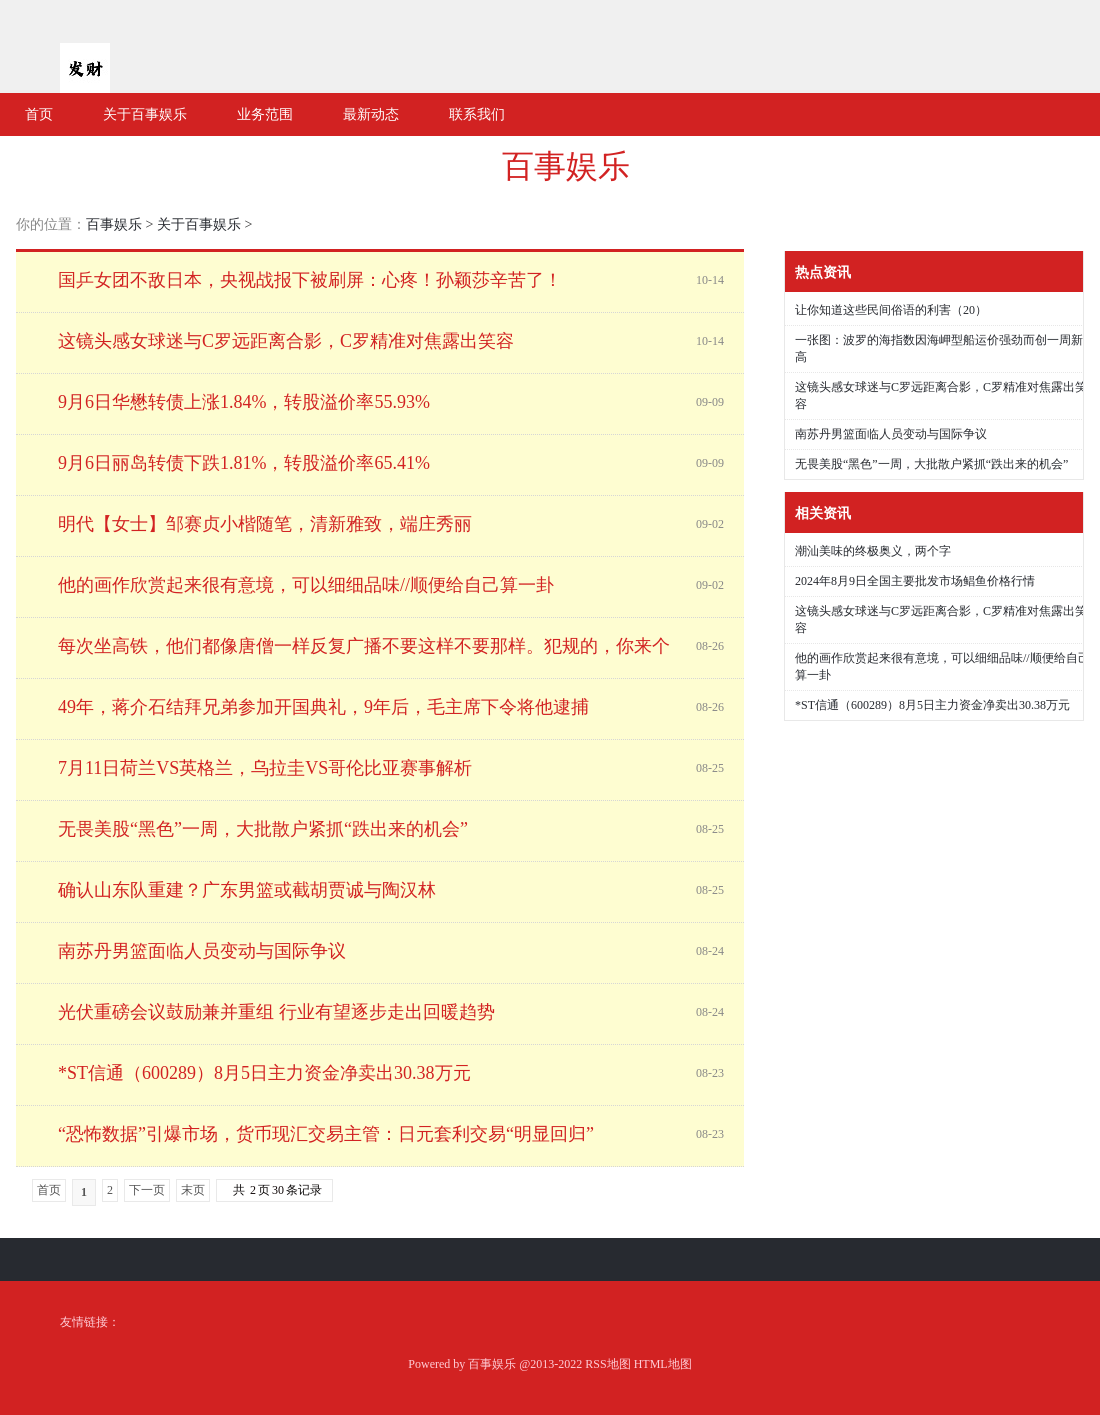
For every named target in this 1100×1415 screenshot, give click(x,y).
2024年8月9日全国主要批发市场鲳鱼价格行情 (915, 581)
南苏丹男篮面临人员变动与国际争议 (891, 434)
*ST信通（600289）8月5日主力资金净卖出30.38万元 (932, 705)
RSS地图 (607, 1364)
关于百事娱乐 (199, 224)
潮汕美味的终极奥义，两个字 (873, 551)
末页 (193, 1190)
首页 (49, 1190)
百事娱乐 (566, 166)
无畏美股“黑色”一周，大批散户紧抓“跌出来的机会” (931, 464)
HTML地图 (663, 1364)
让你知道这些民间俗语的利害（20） (891, 310)
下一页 (147, 1190)
